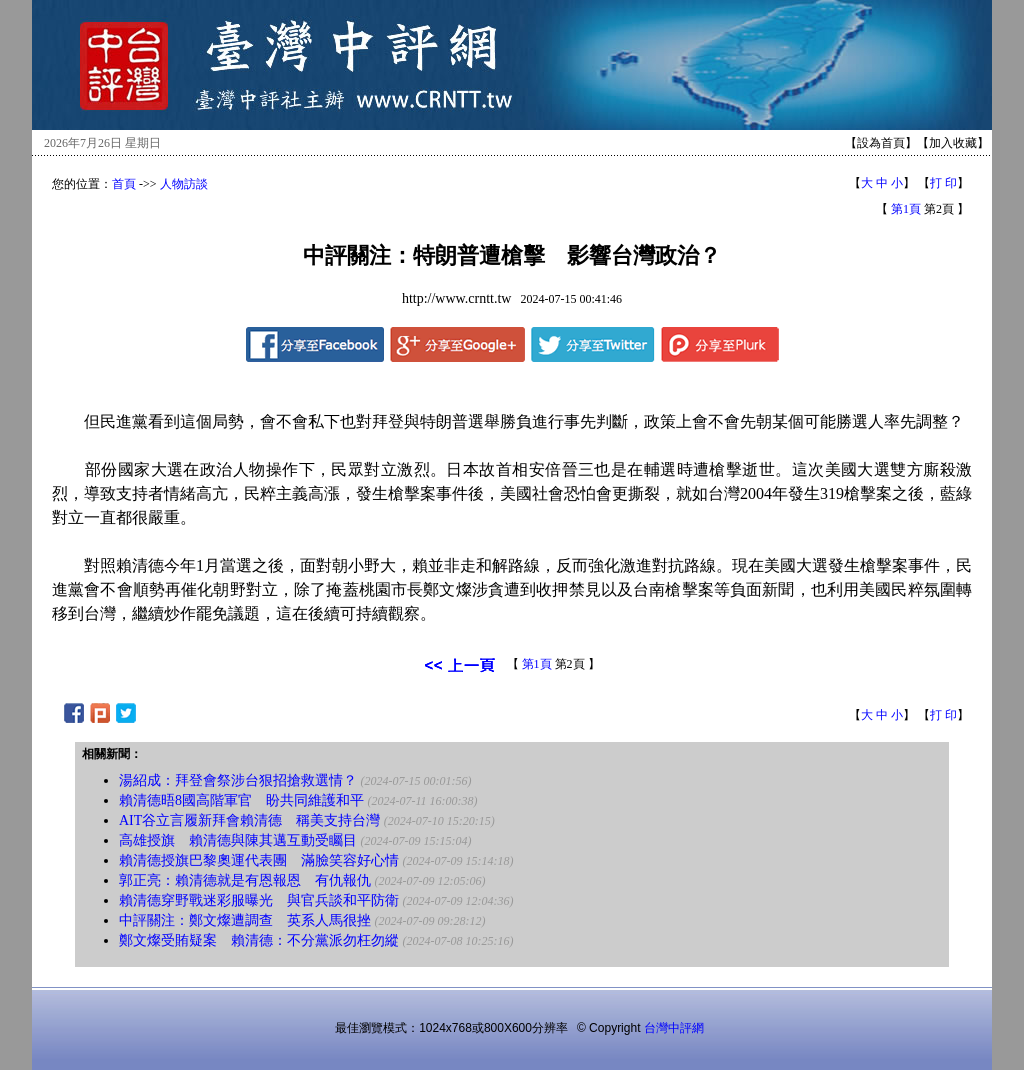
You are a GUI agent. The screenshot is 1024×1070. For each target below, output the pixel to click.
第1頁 (906, 209)
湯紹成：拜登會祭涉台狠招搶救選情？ (238, 780)
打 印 (943, 183)
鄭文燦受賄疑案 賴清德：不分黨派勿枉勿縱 (259, 940)
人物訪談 (184, 184)
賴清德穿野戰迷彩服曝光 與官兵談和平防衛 (259, 900)
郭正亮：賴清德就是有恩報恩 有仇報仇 (245, 880)
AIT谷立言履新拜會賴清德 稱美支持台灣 (249, 820)
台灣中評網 (674, 1028)
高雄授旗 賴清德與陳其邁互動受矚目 (238, 840)
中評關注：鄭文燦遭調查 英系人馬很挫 (245, 920)
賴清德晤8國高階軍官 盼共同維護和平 (241, 800)
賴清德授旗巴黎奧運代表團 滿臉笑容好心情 (259, 860)
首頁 (124, 184)
